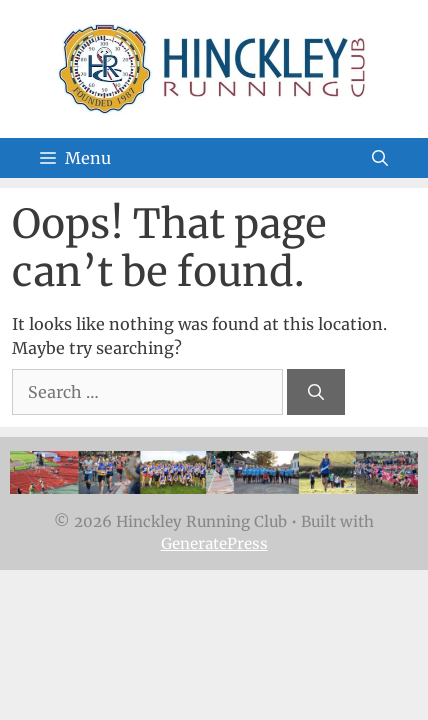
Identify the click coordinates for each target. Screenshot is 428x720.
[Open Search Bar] (380, 158)
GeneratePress (214, 543)
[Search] (316, 392)
